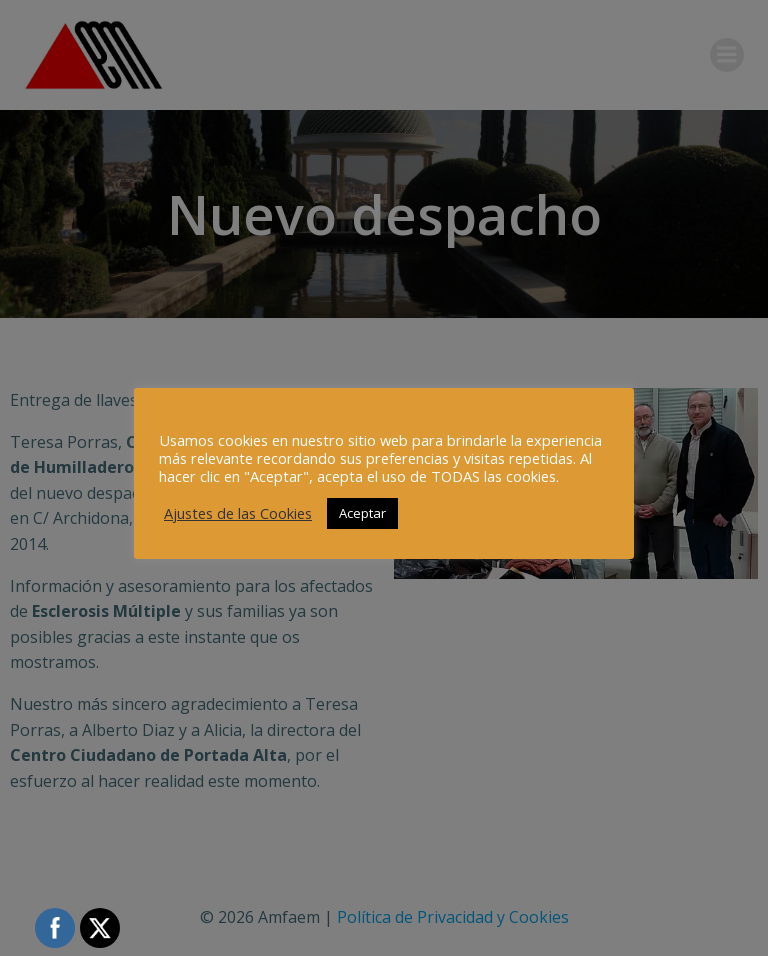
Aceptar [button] (362, 513)
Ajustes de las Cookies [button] (238, 513)
